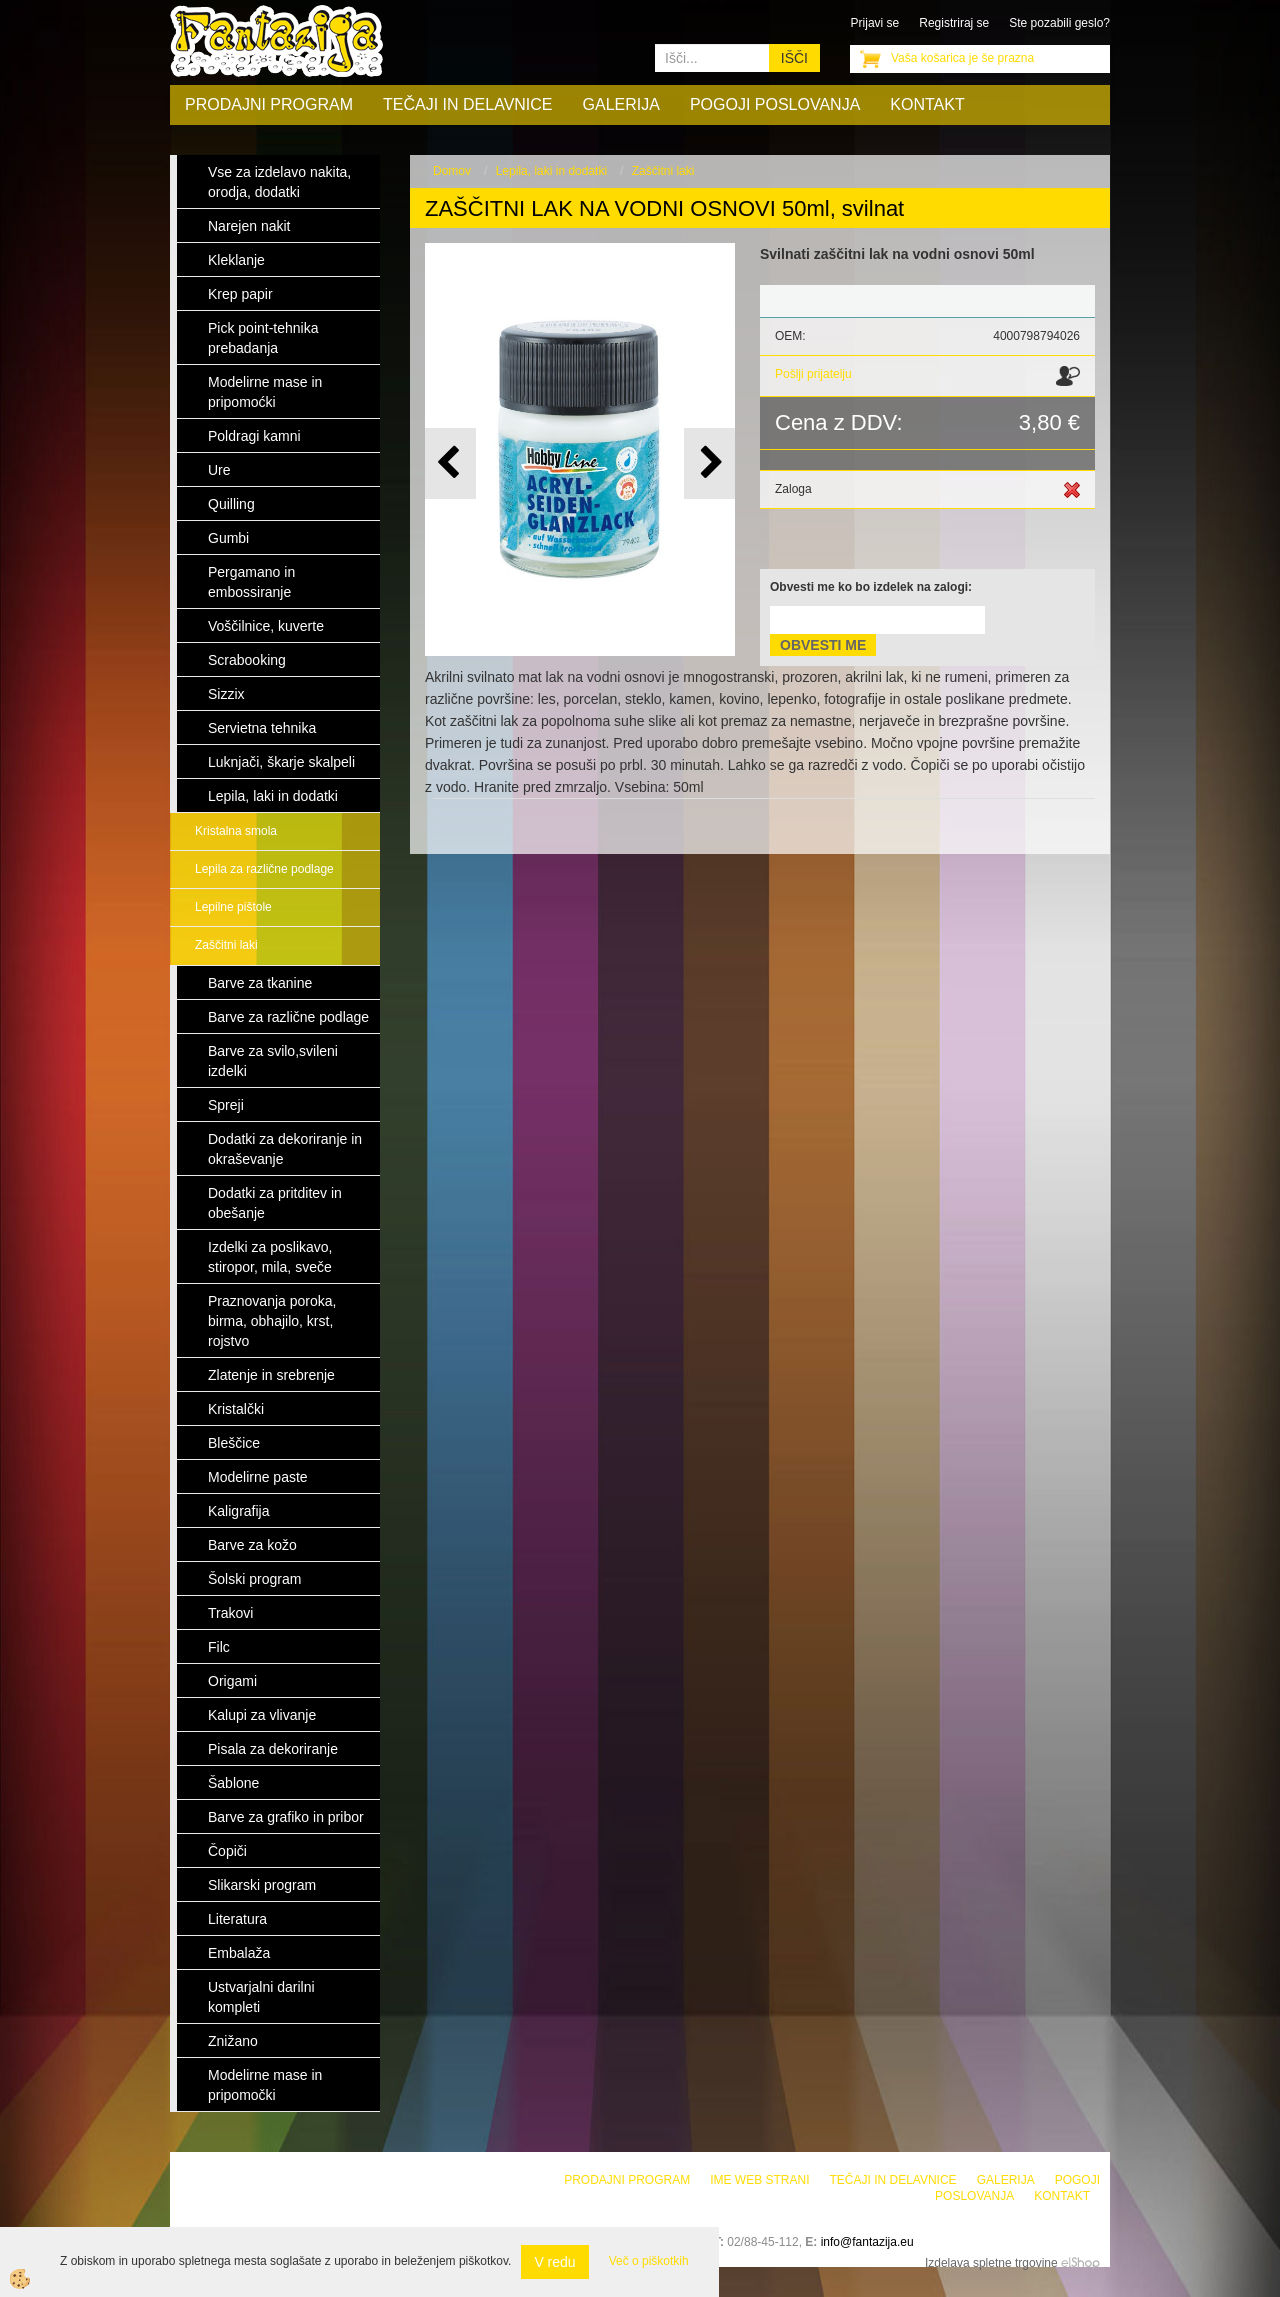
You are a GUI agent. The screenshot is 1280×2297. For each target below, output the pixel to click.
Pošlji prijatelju (813, 374)
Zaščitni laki (226, 945)
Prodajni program (269, 104)
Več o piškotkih (649, 2261)
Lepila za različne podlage (264, 869)
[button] (709, 463)
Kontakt (927, 104)
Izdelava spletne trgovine (991, 2263)
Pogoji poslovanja (775, 104)
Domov (452, 171)
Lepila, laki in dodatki (551, 171)
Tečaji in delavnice (468, 104)
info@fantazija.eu (867, 2242)
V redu (554, 2262)
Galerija (621, 104)
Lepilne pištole (233, 907)
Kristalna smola (236, 831)
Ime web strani (759, 2180)
